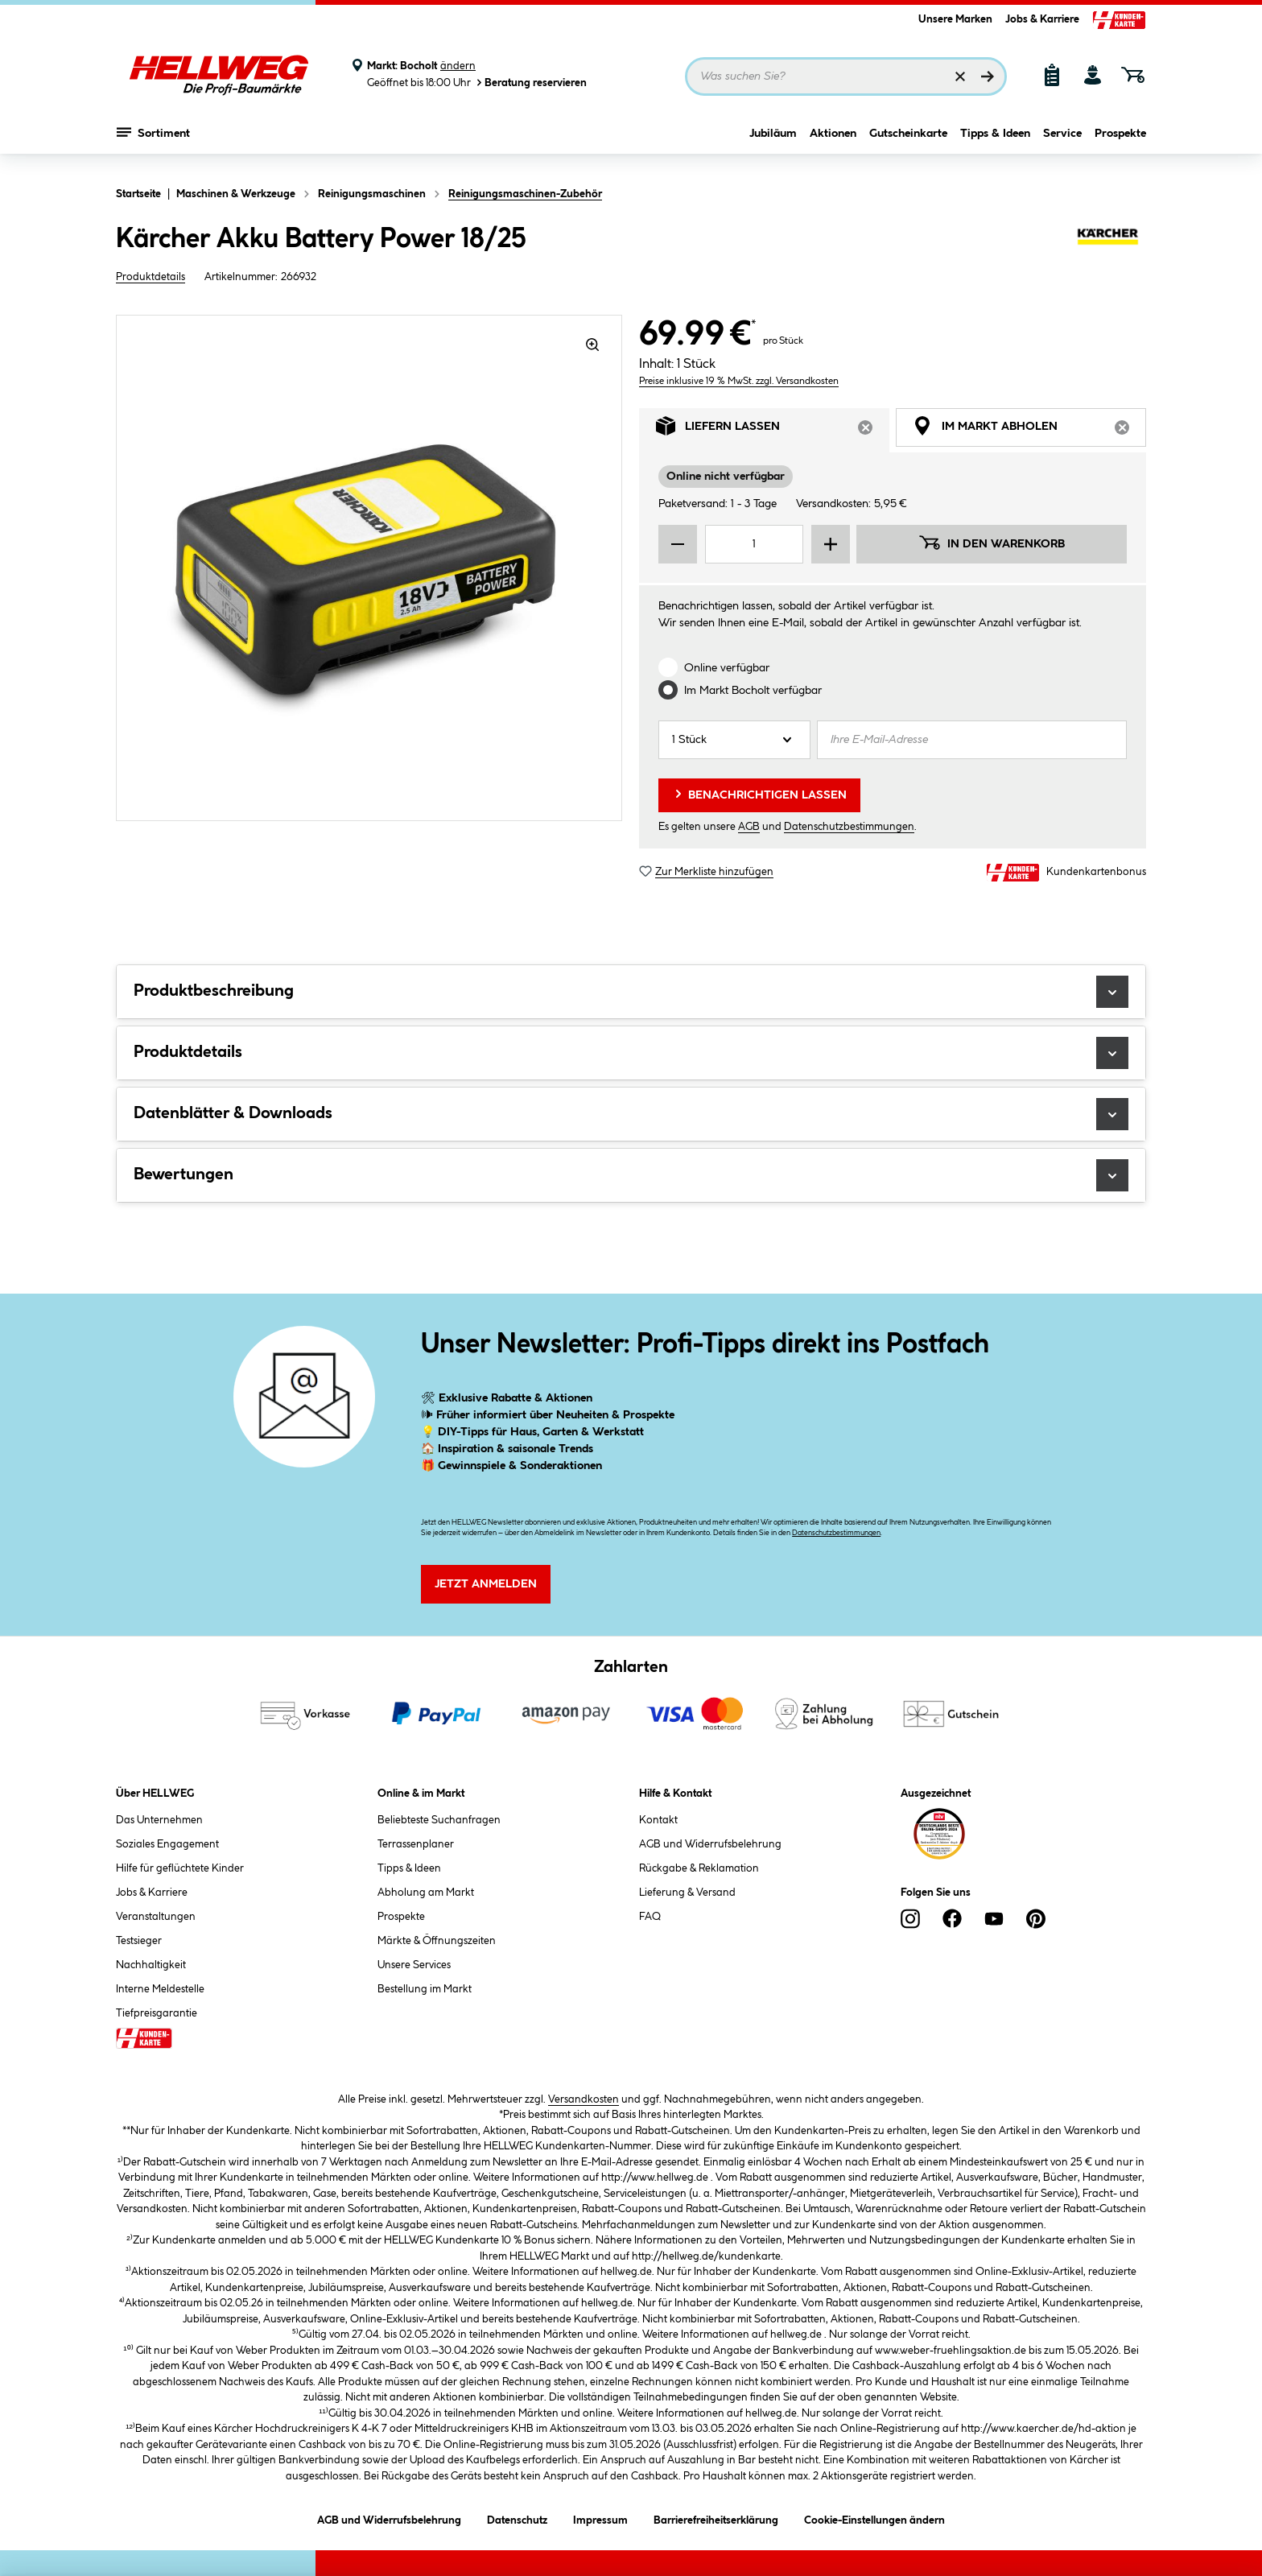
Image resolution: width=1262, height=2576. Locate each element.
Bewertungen (631, 1175)
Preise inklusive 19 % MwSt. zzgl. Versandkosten (739, 381)
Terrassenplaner (415, 1844)
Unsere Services (414, 1965)
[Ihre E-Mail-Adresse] (972, 739)
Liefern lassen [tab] (772, 430)
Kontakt (658, 1820)
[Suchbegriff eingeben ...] (846, 76)
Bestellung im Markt (424, 1989)
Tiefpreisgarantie (156, 2013)
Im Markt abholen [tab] (1029, 430)
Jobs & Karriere (1042, 19)
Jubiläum (773, 142)
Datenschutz (517, 2517)
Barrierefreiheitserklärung (716, 2517)
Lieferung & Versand (687, 1892)
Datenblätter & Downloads (631, 1114)
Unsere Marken (955, 19)
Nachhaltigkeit (151, 1965)
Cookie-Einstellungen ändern (874, 2517)
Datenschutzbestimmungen (849, 827)
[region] (369, 568)
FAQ (650, 1917)
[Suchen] (987, 76)
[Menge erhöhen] (830, 544)
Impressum (600, 2517)
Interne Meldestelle (160, 1989)
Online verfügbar (726, 668)
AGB (749, 827)
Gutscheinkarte (908, 142)
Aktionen (833, 142)
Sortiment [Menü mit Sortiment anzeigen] (153, 141)
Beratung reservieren (530, 82)
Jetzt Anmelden (486, 1584)
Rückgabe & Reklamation (699, 1868)
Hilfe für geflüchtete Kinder (180, 1868)
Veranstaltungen (156, 1917)
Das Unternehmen (159, 1820)
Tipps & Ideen (995, 142)
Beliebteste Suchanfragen (439, 1820)
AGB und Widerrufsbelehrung (710, 1844)
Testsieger (139, 1941)
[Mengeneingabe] (754, 544)
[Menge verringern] (677, 544)
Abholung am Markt (425, 1892)
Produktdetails (150, 277)
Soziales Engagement (167, 1844)
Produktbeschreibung (631, 992)
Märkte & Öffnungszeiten (436, 1941)
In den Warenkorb (991, 542)
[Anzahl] (734, 739)
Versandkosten (583, 2099)
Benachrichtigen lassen (759, 793)
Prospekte (1120, 142)
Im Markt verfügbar (753, 690)
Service (1062, 142)
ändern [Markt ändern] (458, 66)
